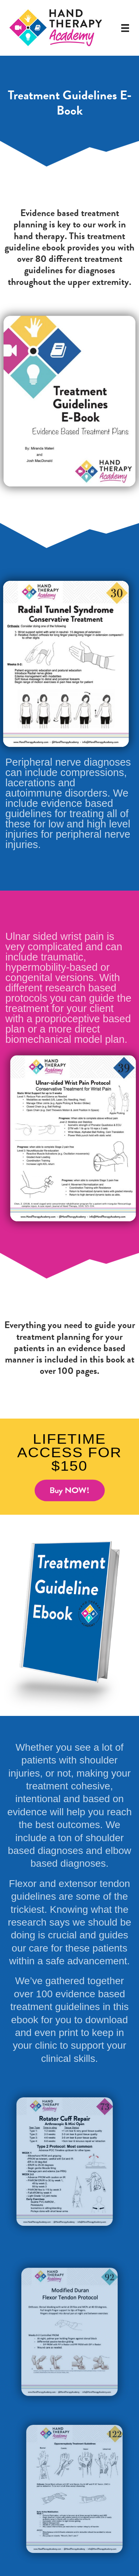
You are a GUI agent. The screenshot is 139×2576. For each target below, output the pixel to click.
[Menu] (125, 28)
